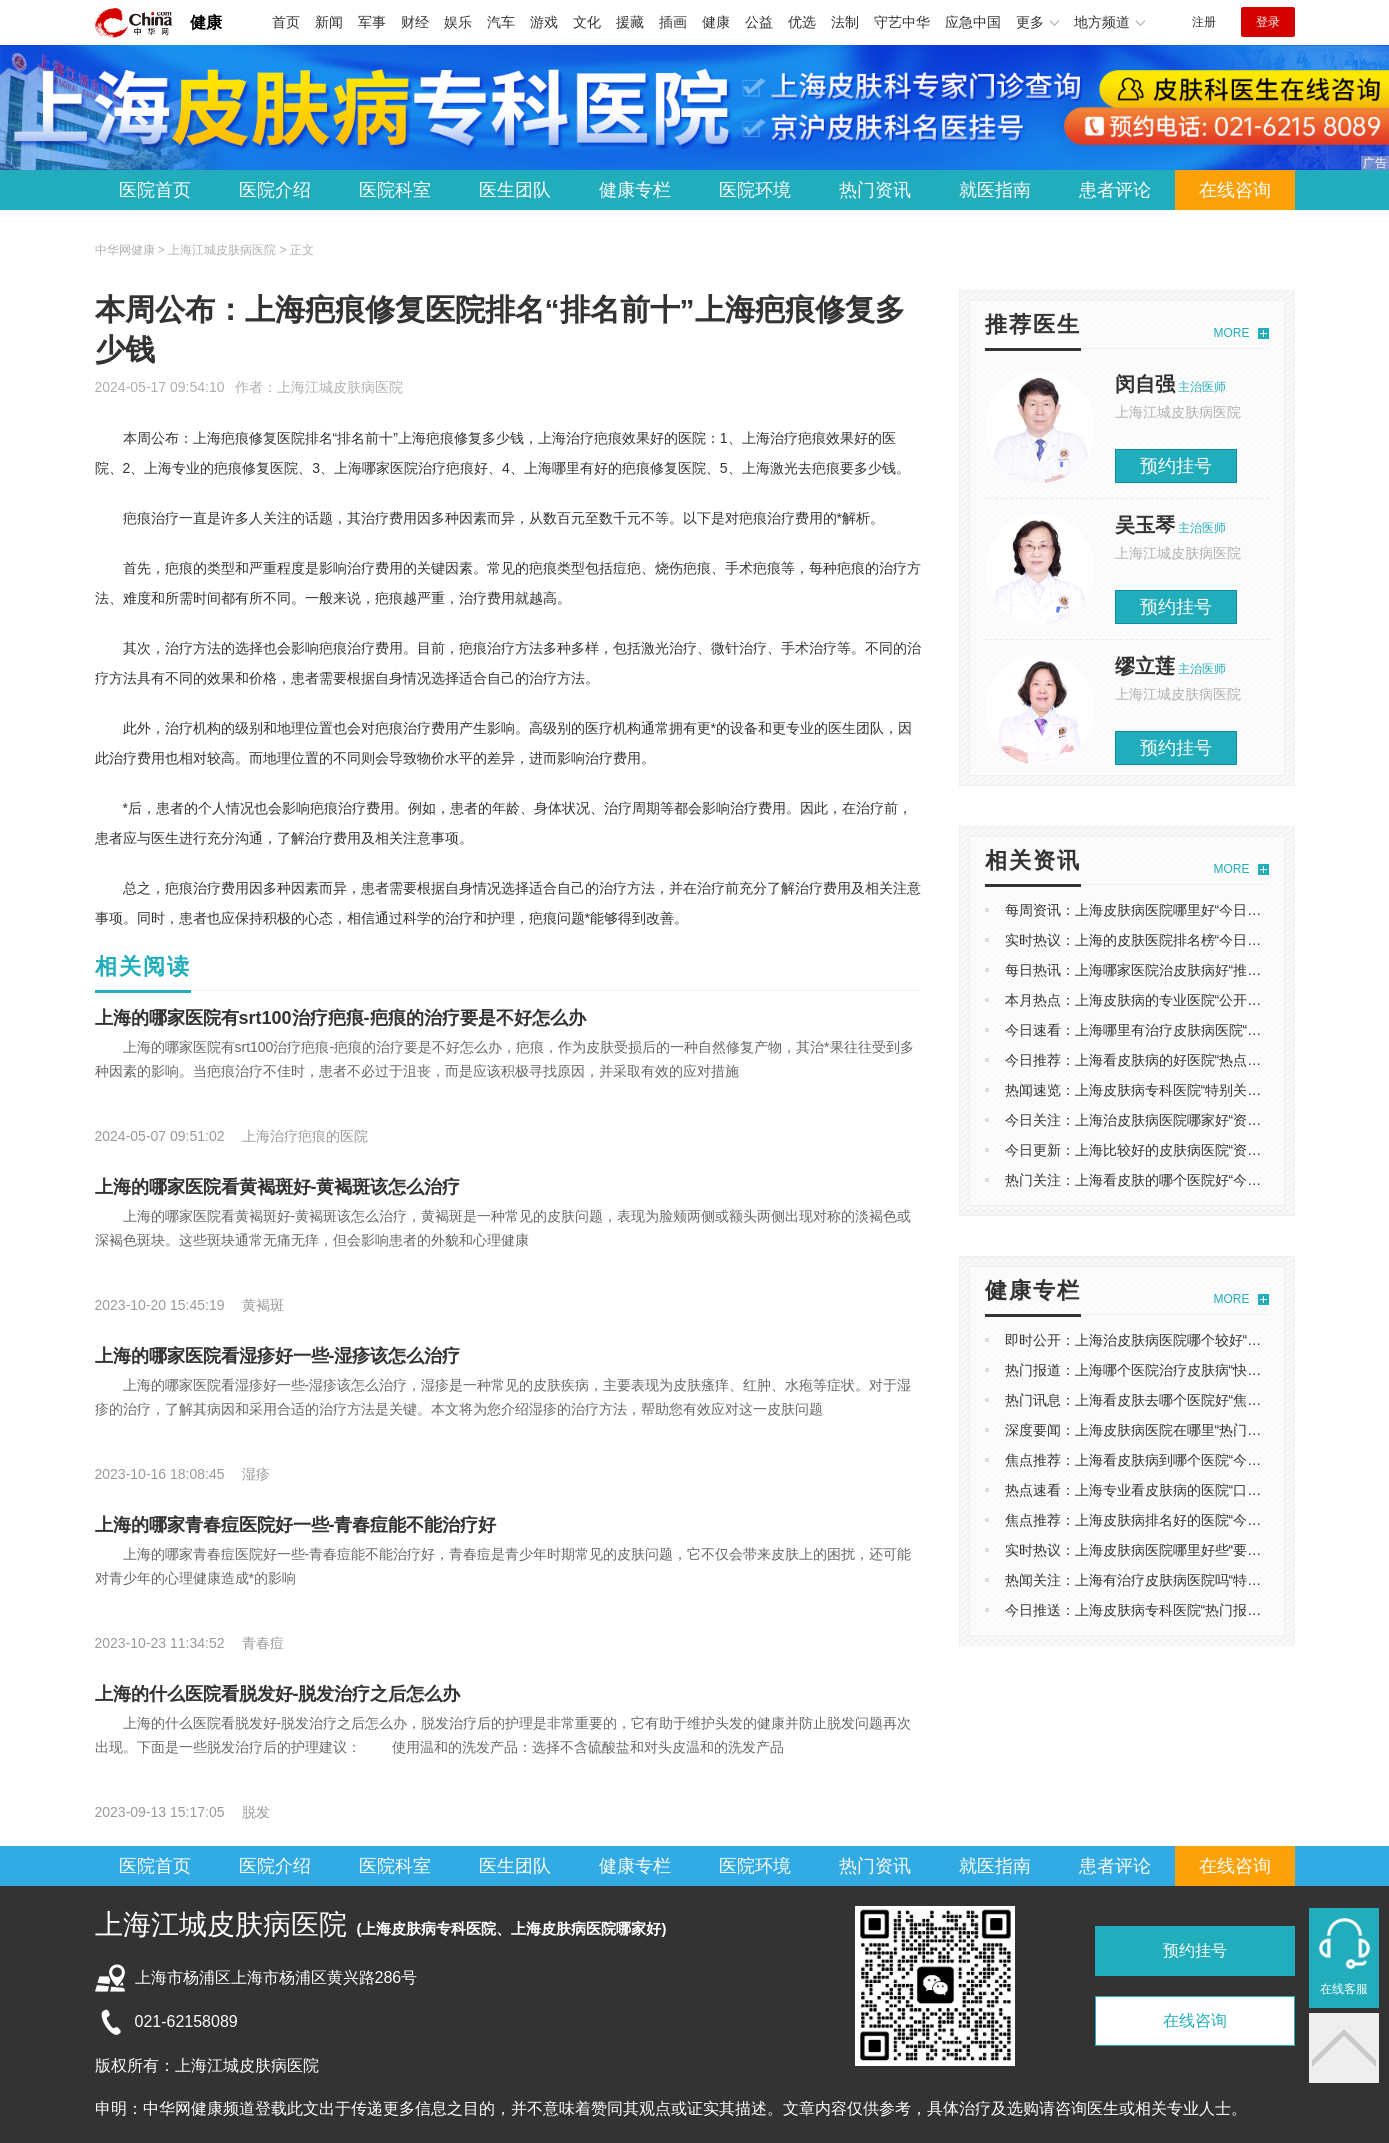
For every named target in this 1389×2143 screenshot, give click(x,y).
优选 (802, 22)
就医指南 (995, 190)
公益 (759, 22)
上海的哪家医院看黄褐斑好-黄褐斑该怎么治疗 (278, 1187)
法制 (845, 22)
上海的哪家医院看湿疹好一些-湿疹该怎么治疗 (278, 1356)
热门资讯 (875, 190)
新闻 (329, 22)
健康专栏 (635, 190)
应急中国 (973, 22)
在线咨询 (1235, 190)
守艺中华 (902, 22)
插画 (673, 22)
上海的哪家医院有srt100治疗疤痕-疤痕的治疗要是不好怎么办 (340, 1018)
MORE (1232, 333)
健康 (206, 22)
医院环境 (755, 190)
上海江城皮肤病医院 (340, 387)
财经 (415, 22)
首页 (286, 22)
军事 (372, 22)
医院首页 (155, 190)
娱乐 (458, 22)
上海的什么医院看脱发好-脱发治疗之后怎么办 (278, 1694)
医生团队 (515, 190)
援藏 (630, 22)
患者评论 (1115, 190)
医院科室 (395, 190)
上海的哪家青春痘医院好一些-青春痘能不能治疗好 (296, 1525)
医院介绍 (275, 190)
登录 (1268, 22)
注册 (1204, 22)
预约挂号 (1176, 466)
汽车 (501, 22)
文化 (587, 22)
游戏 (544, 22)
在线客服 (1344, 1989)
